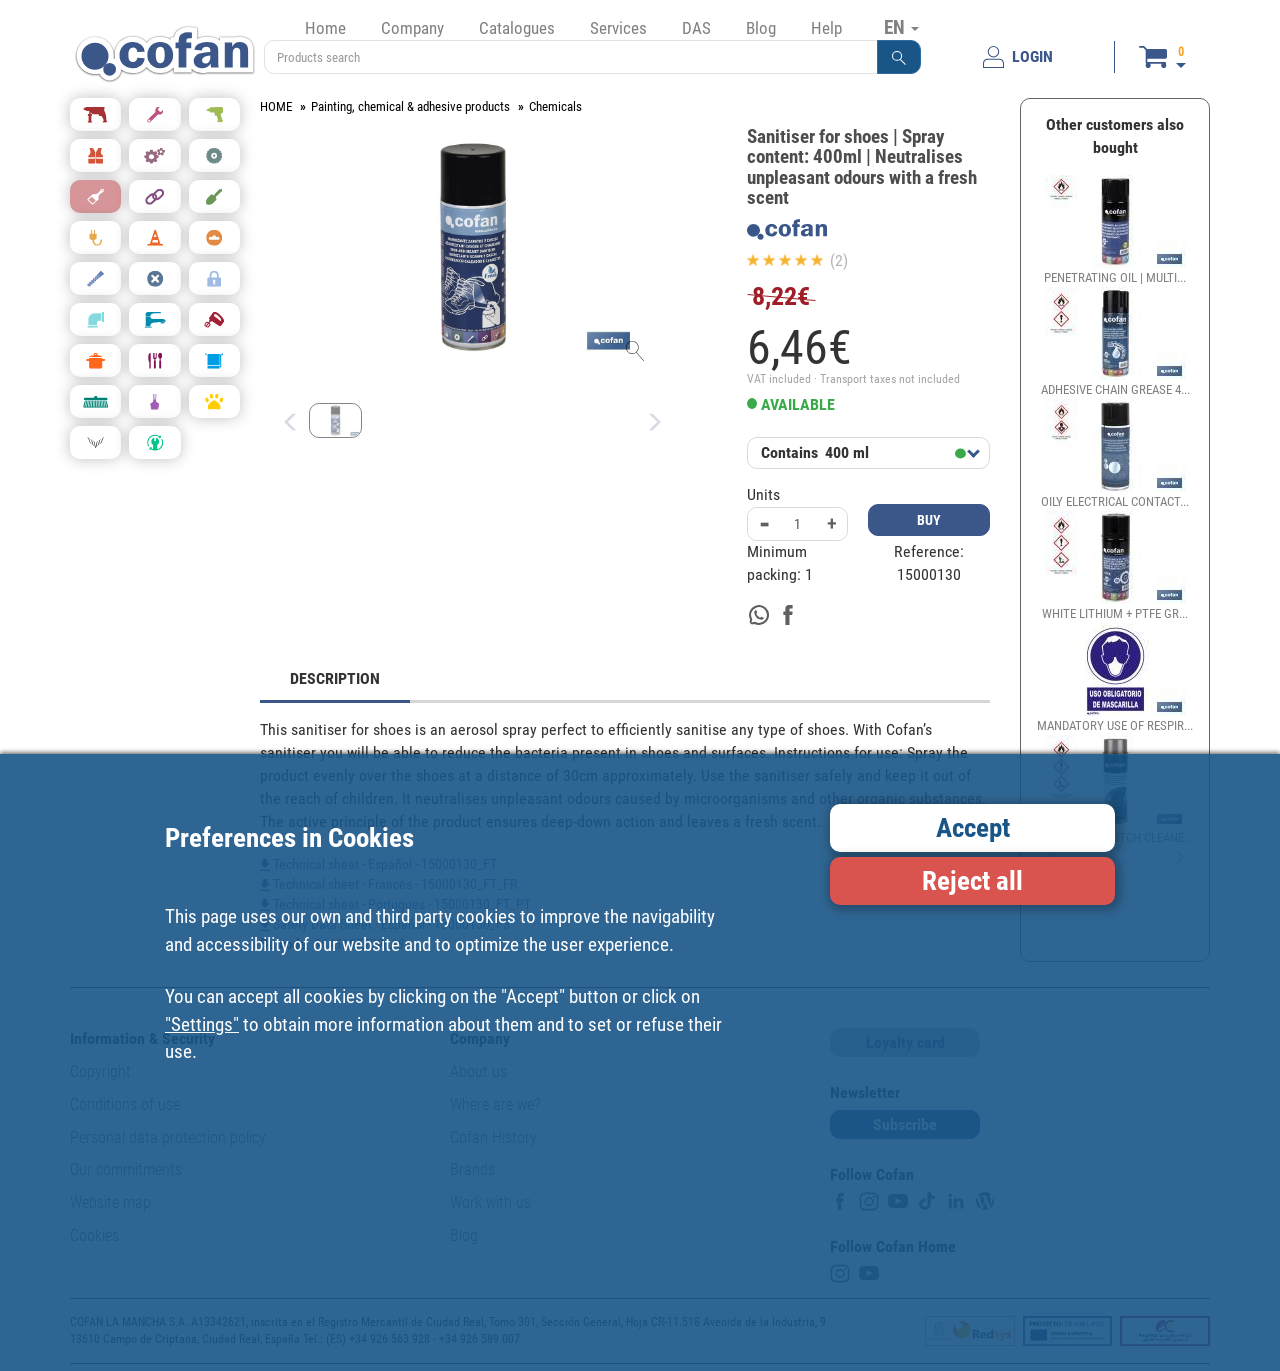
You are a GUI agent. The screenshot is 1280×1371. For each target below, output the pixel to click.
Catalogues (517, 28)
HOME (276, 106)
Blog (761, 28)
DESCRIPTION (335, 678)
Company (412, 28)
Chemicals (555, 106)
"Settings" (202, 1024)
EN (901, 27)
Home (325, 28)
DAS (696, 28)
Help (826, 28)
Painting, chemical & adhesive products (410, 106)
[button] (899, 57)
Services (618, 28)
